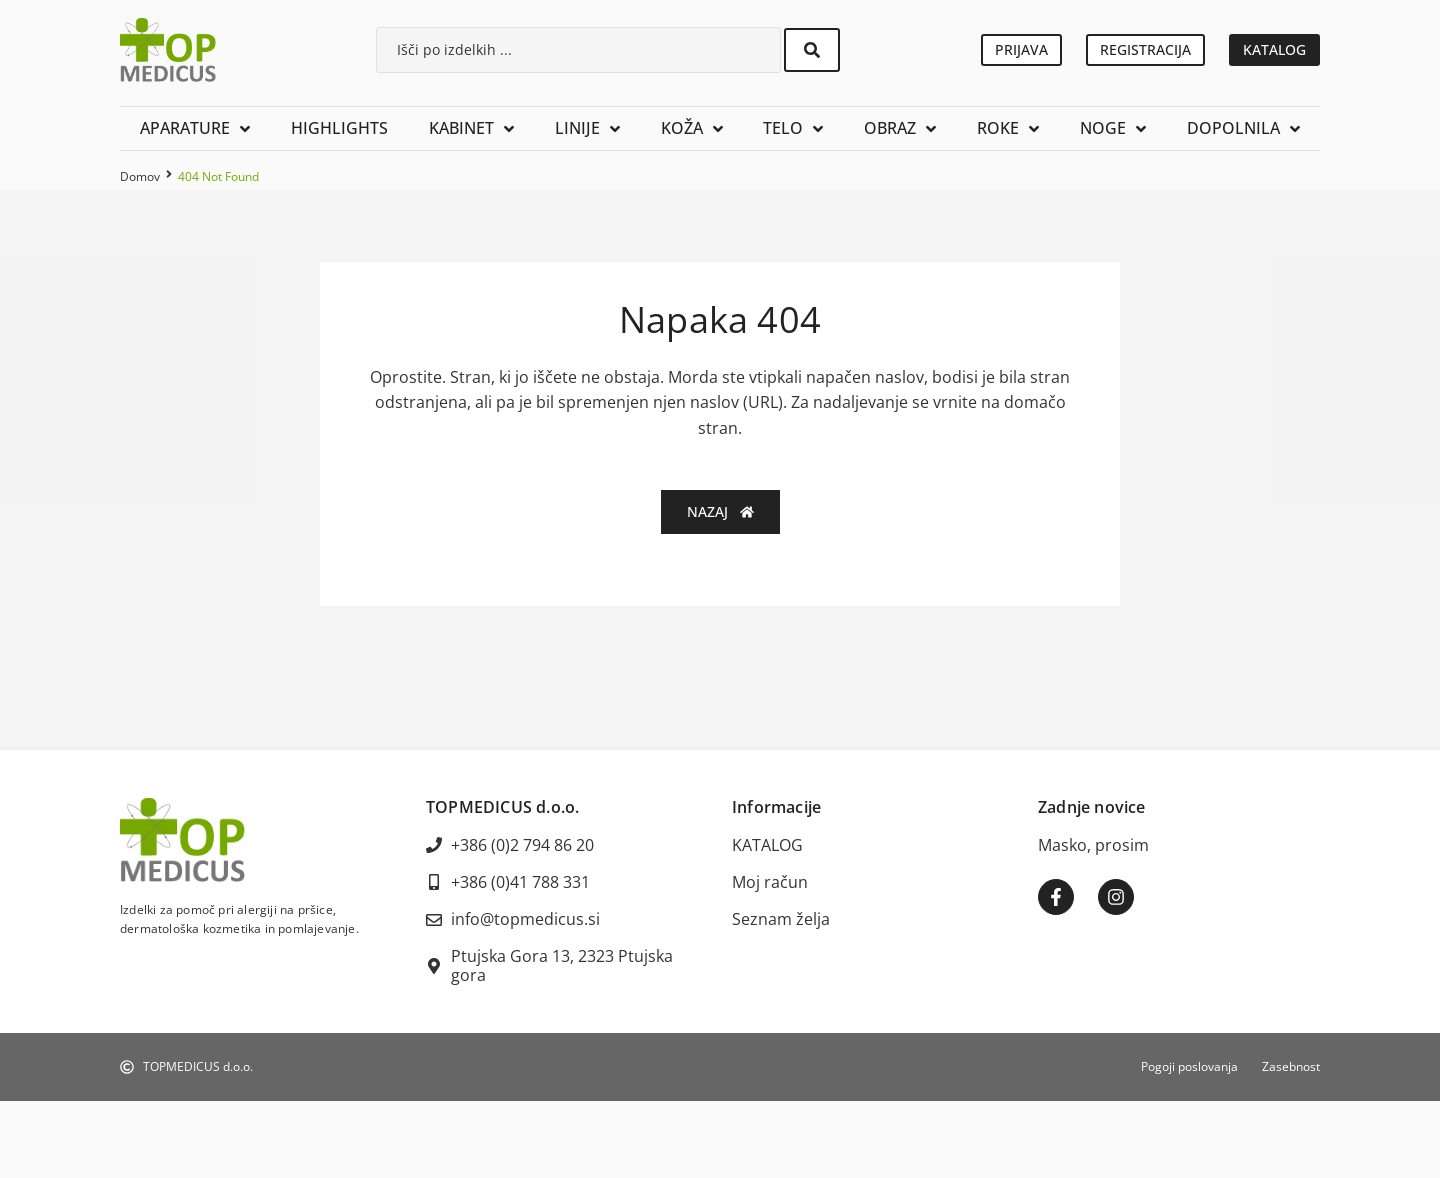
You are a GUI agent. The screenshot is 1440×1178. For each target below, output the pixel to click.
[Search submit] (812, 50)
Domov (140, 176)
